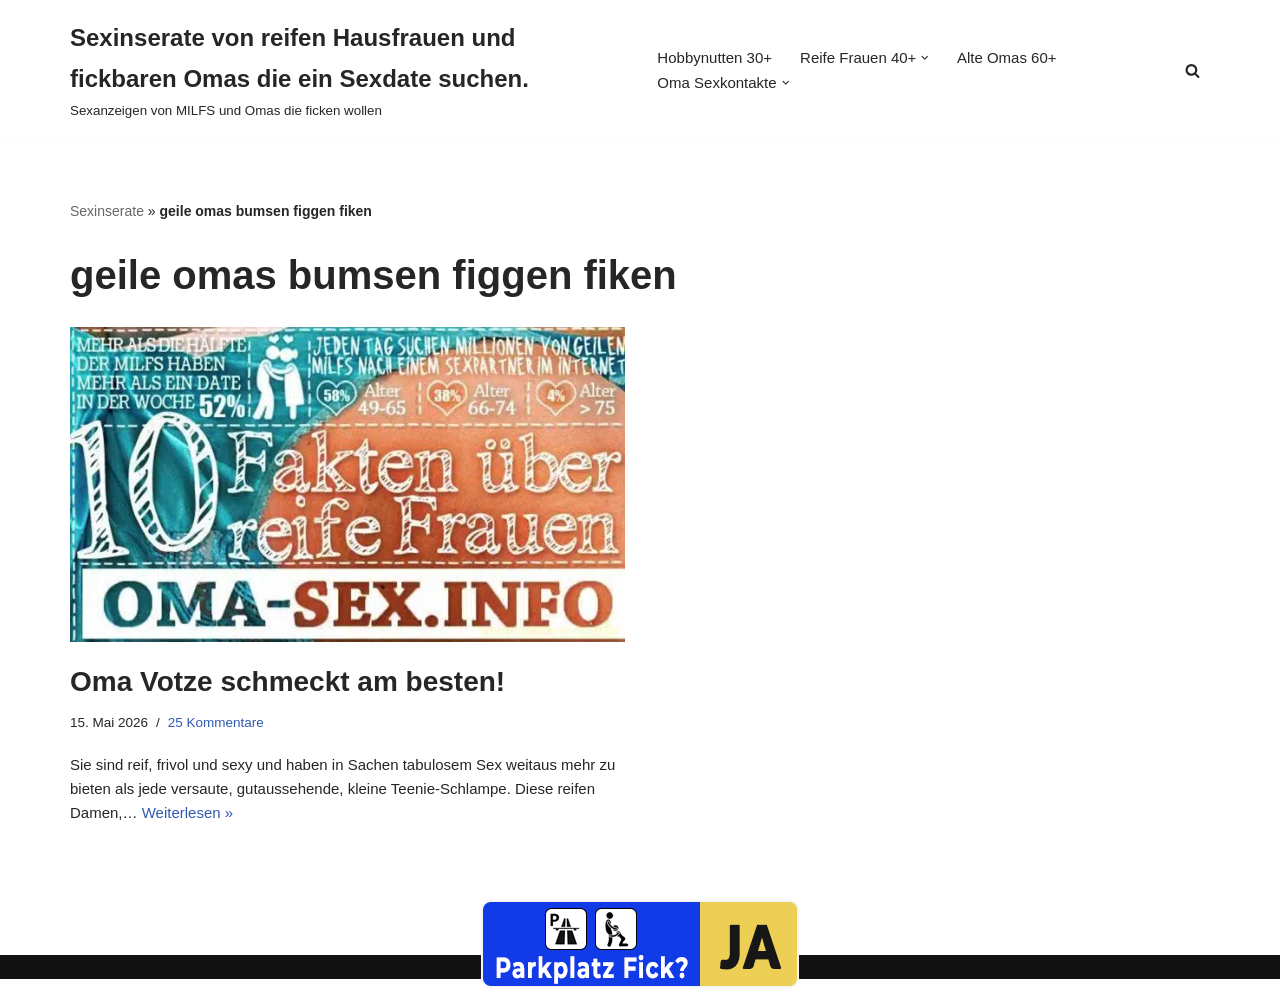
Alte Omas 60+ (1023, 57)
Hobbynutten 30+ (715, 57)
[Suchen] (1192, 70)
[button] (938, 57)
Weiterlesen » (285, 825)
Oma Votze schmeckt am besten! (287, 683)
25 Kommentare (224, 725)
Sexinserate (107, 211)
